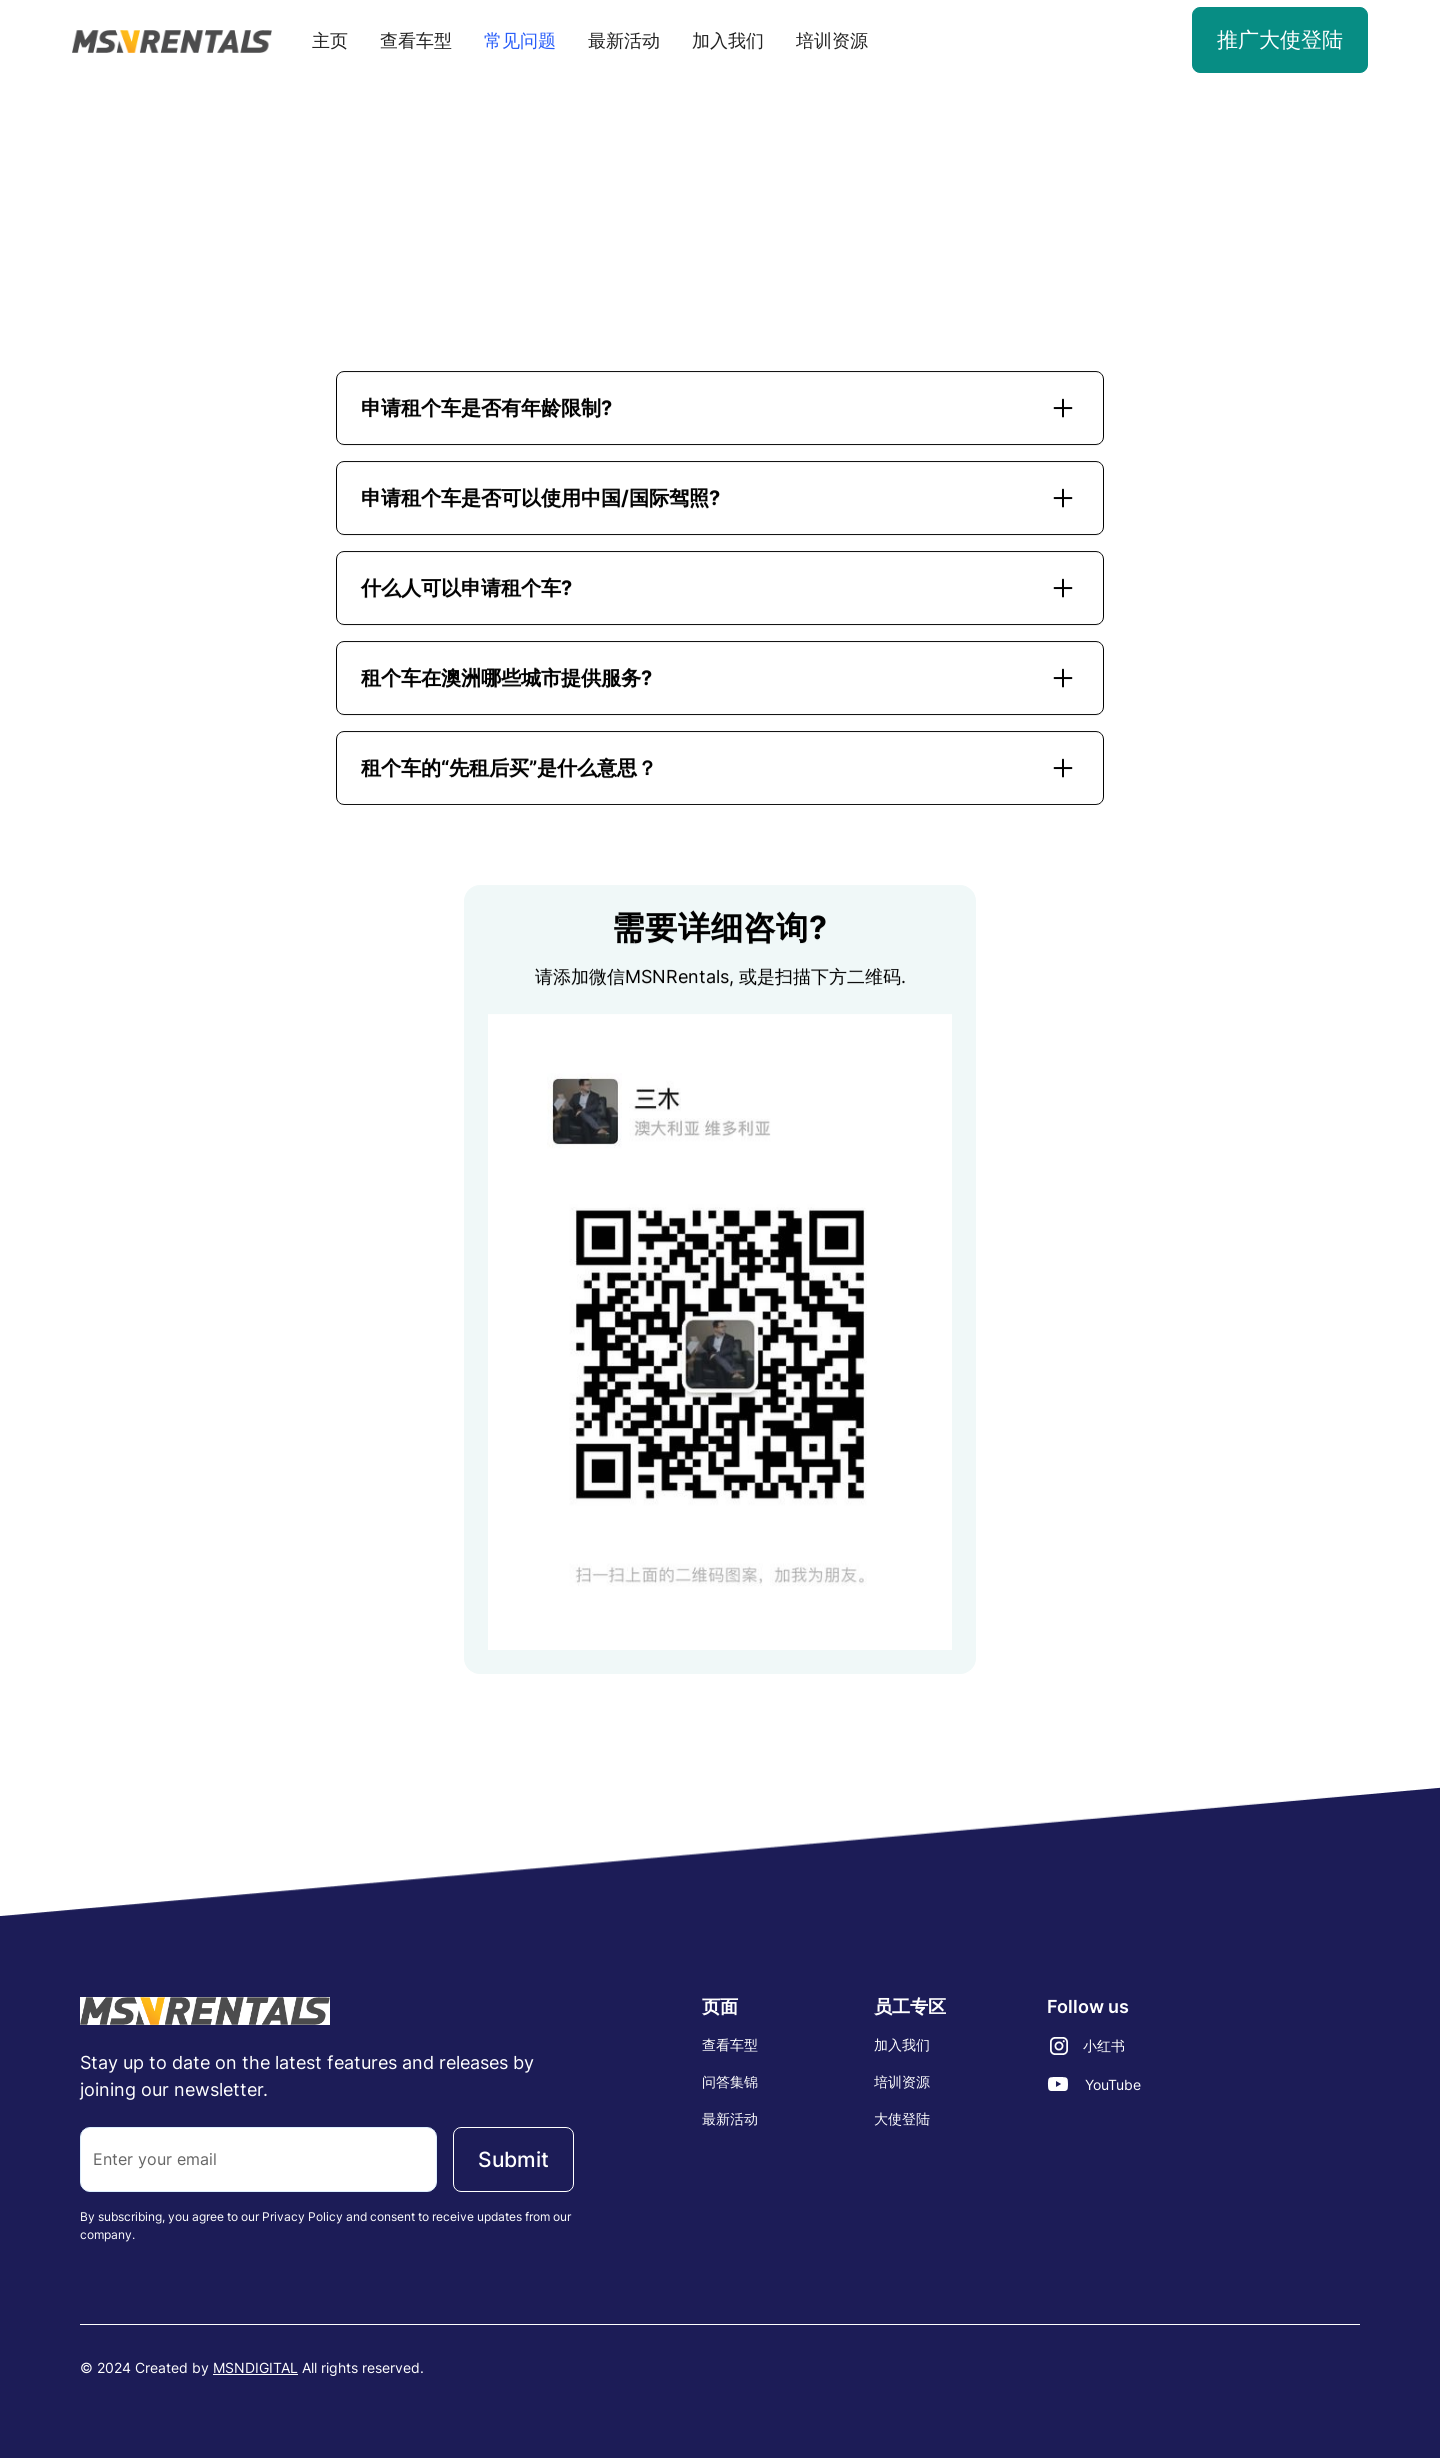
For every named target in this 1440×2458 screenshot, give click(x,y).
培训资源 (832, 40)
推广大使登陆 (1280, 39)
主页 (330, 40)
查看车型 (416, 40)
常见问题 (520, 40)
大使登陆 (902, 2118)
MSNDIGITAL (255, 2367)
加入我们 (728, 40)
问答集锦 (730, 2081)
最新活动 (624, 40)
